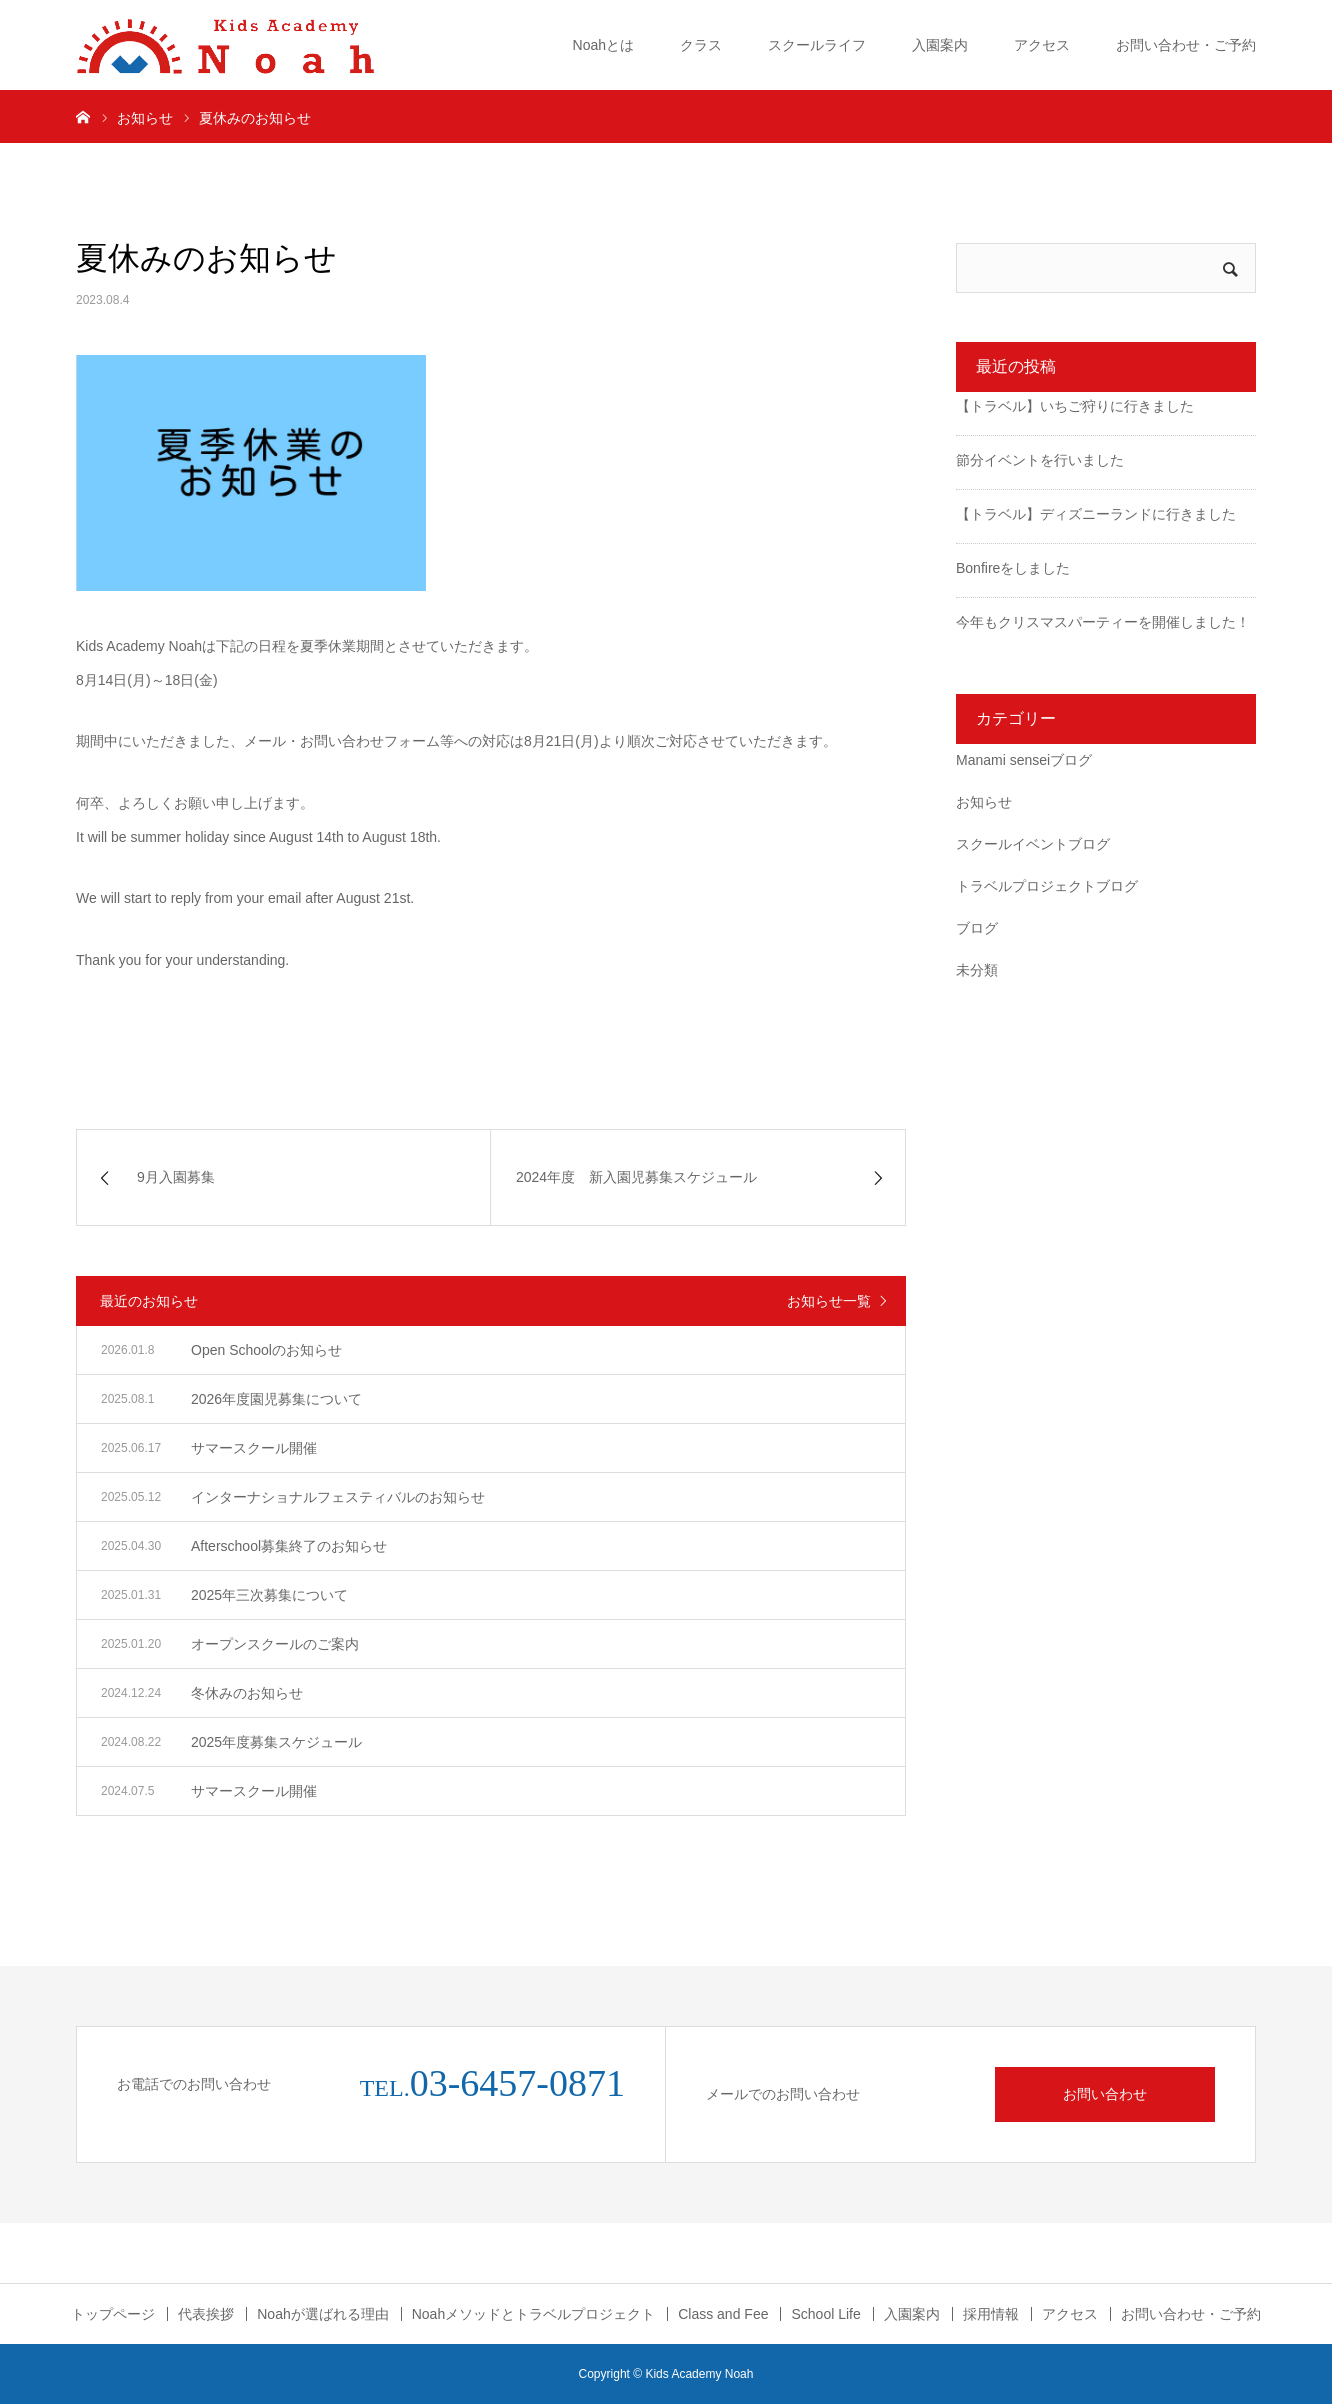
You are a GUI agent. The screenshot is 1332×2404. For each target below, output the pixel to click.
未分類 (977, 970)
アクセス (1042, 45)
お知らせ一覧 (829, 1301)
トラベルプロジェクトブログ (1047, 886)
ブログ (977, 928)
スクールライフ (817, 45)
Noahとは (603, 45)
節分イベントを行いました (1040, 460)
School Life (825, 2314)
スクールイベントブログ (1033, 844)
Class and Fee (723, 2314)
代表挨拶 (206, 2314)
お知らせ (984, 802)
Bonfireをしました (1013, 568)
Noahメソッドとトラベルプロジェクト (533, 2314)
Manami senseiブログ (1024, 760)
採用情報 (991, 2314)
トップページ (113, 2314)
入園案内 (940, 45)
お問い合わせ (1105, 2094)
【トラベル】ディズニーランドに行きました (1096, 514)
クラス (701, 45)
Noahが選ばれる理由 (322, 2314)
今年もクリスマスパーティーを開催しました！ (1103, 622)
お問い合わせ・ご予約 (1186, 45)
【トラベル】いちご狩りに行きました (1075, 406)
